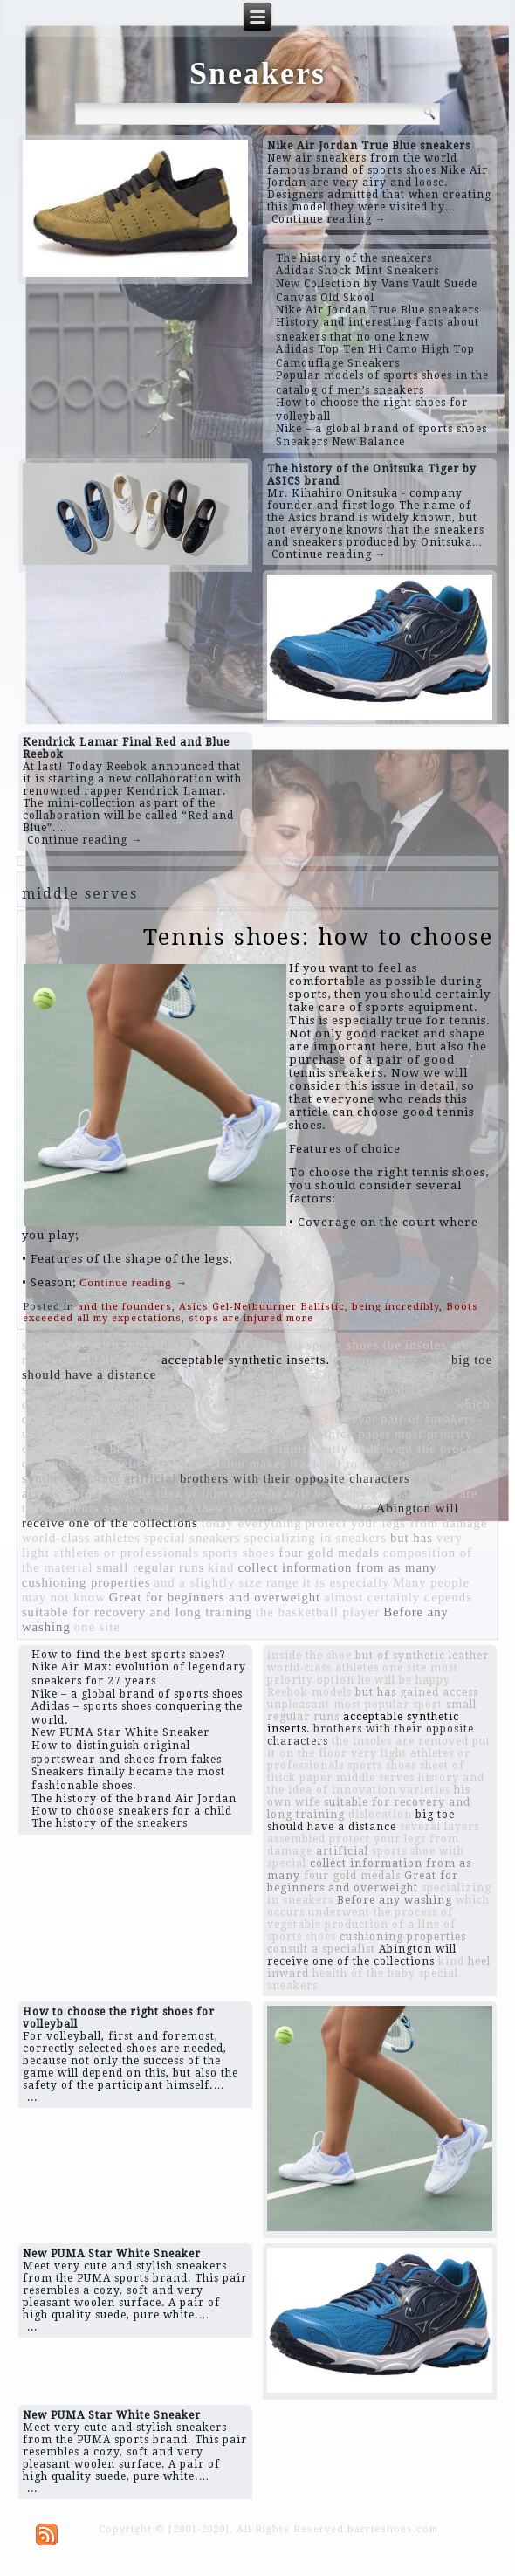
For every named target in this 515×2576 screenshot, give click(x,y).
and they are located (233, 1508)
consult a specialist (390, 1360)
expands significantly (284, 1449)
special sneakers (192, 1538)
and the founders (125, 1306)
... (32, 2097)
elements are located (108, 1508)
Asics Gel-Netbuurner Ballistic (262, 1306)
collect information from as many (336, 1567)
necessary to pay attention (250, 1389)
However (350, 1419)
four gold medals (328, 1553)
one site (97, 1627)
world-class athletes (81, 1538)
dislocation (237, 1434)
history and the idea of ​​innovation (163, 1493)
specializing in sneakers (315, 1538)
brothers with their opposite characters (295, 1478)
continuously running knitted (108, 1404)
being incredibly (395, 1306)
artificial (150, 1478)
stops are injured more (251, 1318)
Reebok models (377, 1389)
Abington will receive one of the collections (362, 1955)
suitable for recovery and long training (137, 1612)
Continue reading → (329, 219)
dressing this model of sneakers (363, 1374)
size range (268, 1582)
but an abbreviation (121, 1419)
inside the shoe (333, 1404)
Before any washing (394, 1900)
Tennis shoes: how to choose (318, 937)
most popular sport (145, 1434)
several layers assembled (95, 1389)
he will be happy (318, 1493)
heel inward (416, 1404)
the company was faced (251, 1419)
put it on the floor (213, 1374)
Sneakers (257, 73)
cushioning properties (86, 1582)
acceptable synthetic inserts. (245, 1360)
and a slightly (194, 1582)
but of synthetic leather (422, 1656)
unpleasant (54, 1434)
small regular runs (150, 1567)
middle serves (117, 1360)
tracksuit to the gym (349, 1464)
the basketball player (318, 1612)
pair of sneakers (428, 1419)
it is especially (345, 1582)
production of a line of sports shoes (274, 1345)
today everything (252, 1523)
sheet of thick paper (332, 1434)
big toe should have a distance (361, 1820)
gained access (439, 1692)
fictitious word (241, 1404)
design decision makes (220, 1464)
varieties (124, 1464)
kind (221, 1567)
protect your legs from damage (397, 1523)
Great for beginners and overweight (214, 1597)
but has (411, 1538)
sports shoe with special (93, 1345)
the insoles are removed (400, 1741)
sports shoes (239, 1553)
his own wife (334, 1508)
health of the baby (163, 1449)
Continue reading (133, 1282)
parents (84, 1449)
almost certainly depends (398, 1597)
